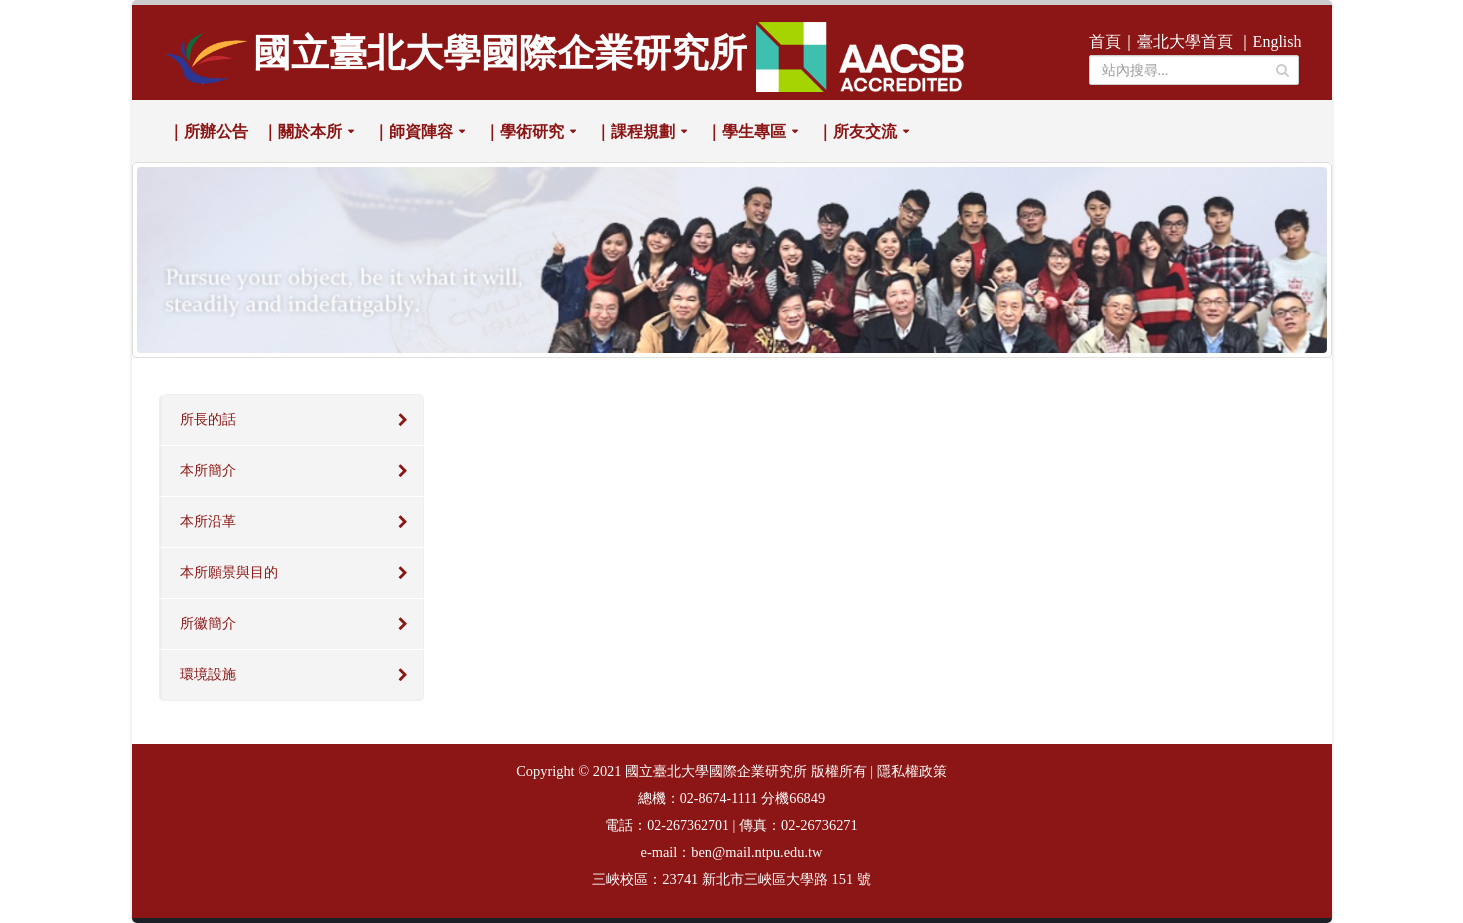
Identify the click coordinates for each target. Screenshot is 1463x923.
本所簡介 (208, 470)
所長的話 (208, 419)
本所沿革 (208, 521)
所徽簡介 (208, 623)
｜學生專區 (746, 131)
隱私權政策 (912, 771)
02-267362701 (688, 825)
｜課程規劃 (635, 131)
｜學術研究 (524, 131)
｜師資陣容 (413, 131)
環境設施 (208, 674)
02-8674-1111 (719, 798)
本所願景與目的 (229, 572)
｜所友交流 (857, 131)
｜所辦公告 (208, 131)
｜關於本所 (302, 131)
